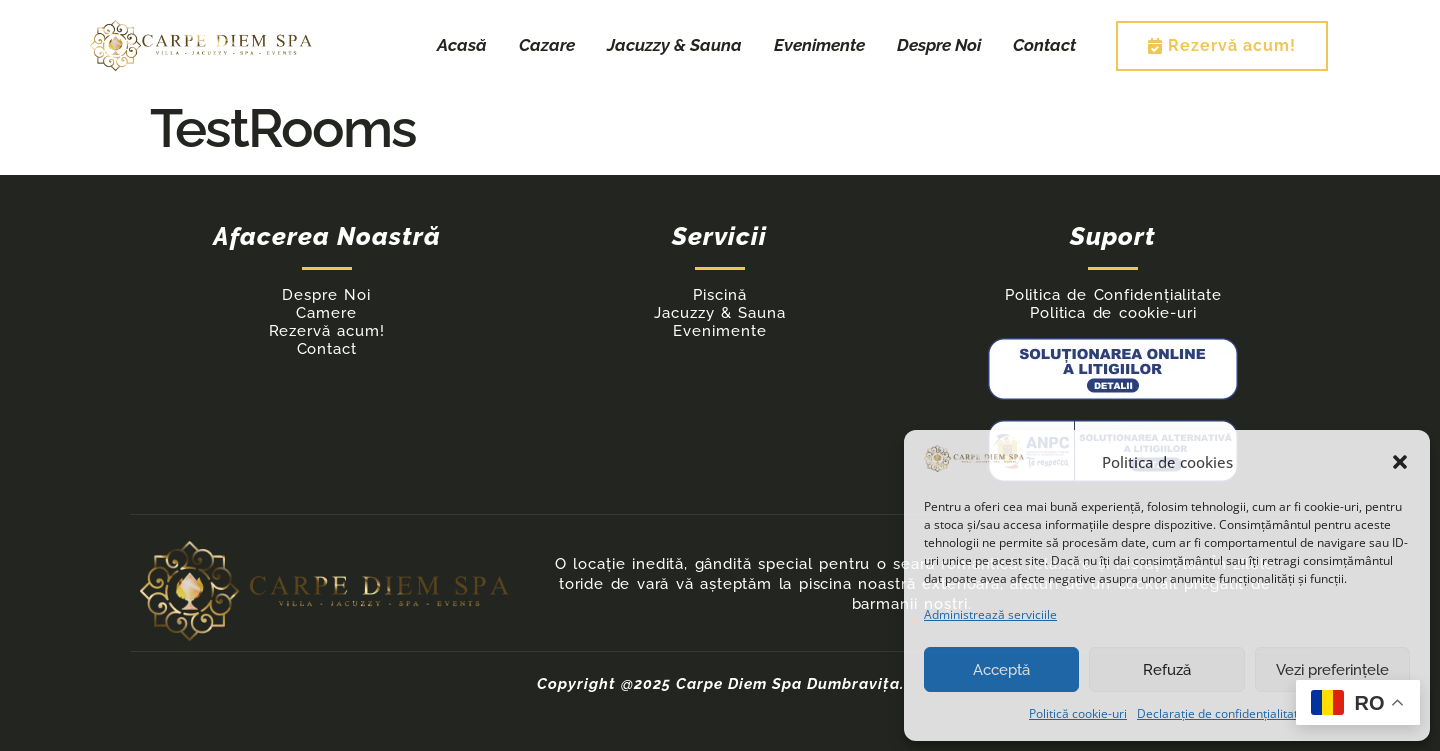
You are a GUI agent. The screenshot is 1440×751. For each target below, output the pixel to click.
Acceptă (1001, 670)
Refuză (1167, 670)
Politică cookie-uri (1078, 713)
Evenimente (819, 45)
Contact (1044, 45)
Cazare (547, 45)
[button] (1400, 462)
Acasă (462, 45)
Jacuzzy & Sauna (674, 45)
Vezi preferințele (1332, 670)
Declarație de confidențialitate (1221, 713)
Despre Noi (939, 45)
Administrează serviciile (990, 614)
